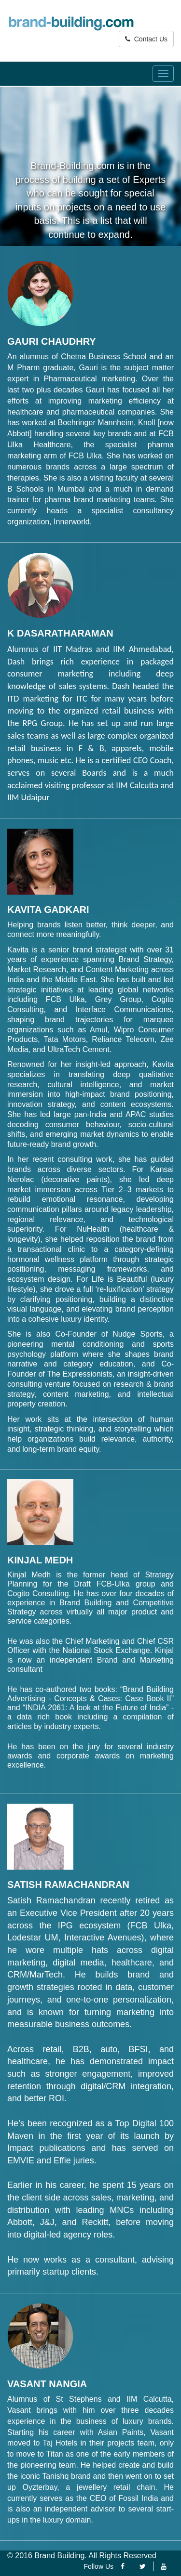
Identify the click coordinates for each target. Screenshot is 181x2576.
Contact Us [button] (146, 39)
